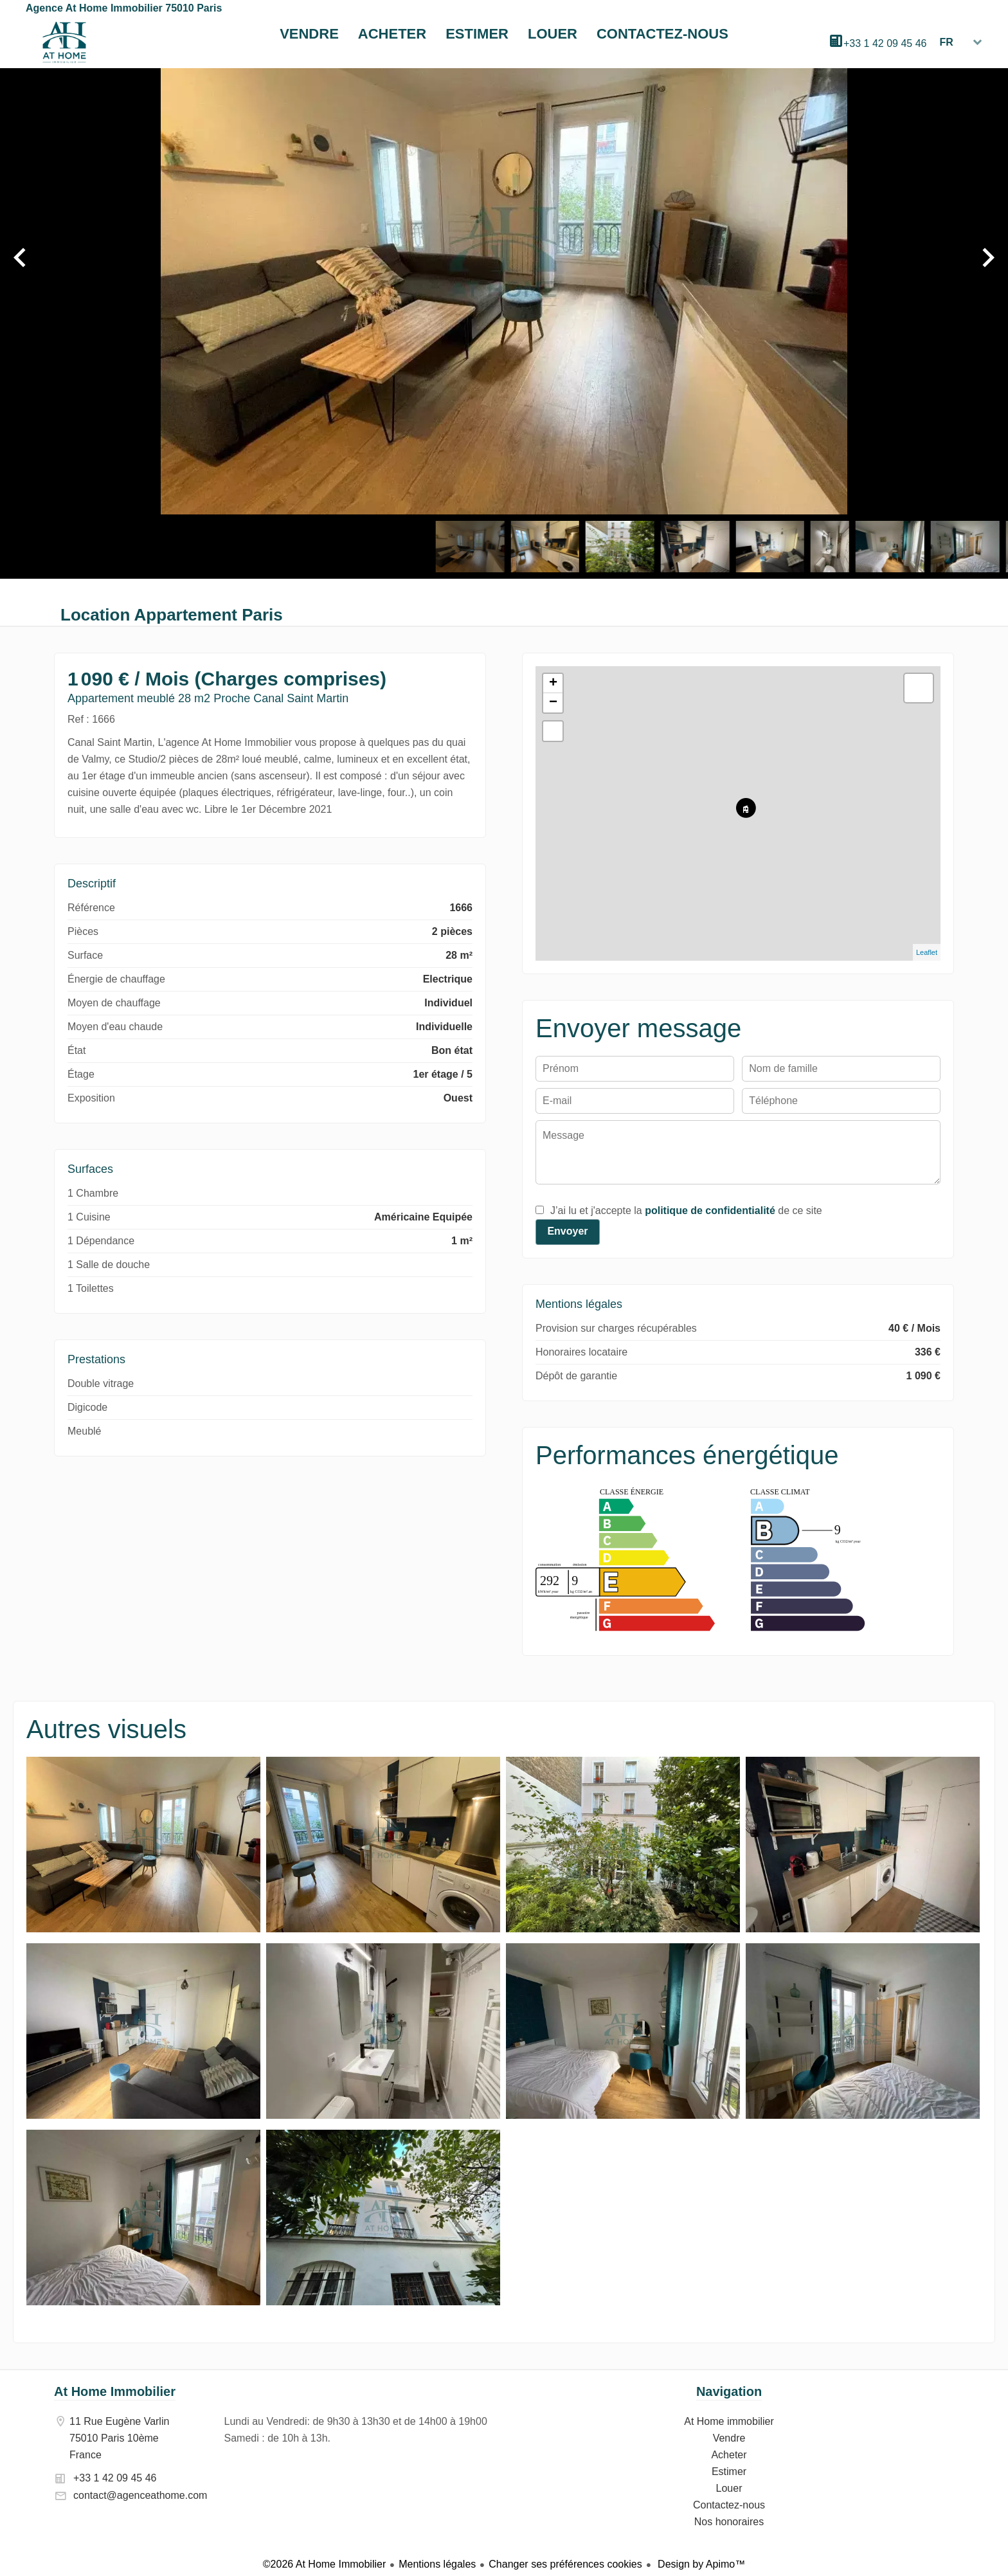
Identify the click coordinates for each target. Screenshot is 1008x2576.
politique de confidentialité (710, 1210)
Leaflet (926, 952)
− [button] (553, 702)
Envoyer (567, 1231)
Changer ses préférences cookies (565, 2564)
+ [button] (553, 683)
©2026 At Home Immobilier (324, 2564)
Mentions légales (437, 2564)
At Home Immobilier (115, 2391)
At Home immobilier (64, 42)
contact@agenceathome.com (140, 2495)
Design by (700, 2564)
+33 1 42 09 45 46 (884, 43)
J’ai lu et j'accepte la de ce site (686, 1210)
